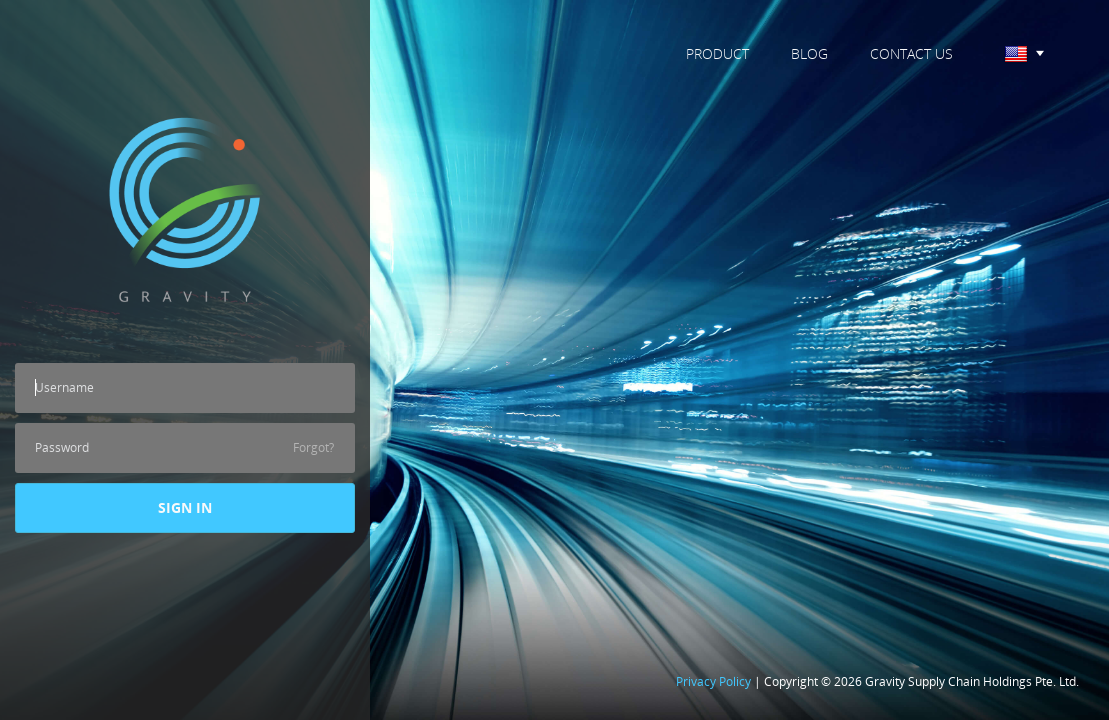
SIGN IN (185, 507)
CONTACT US (911, 53)
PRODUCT (717, 53)
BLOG (809, 53)
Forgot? (313, 447)
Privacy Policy (713, 681)
